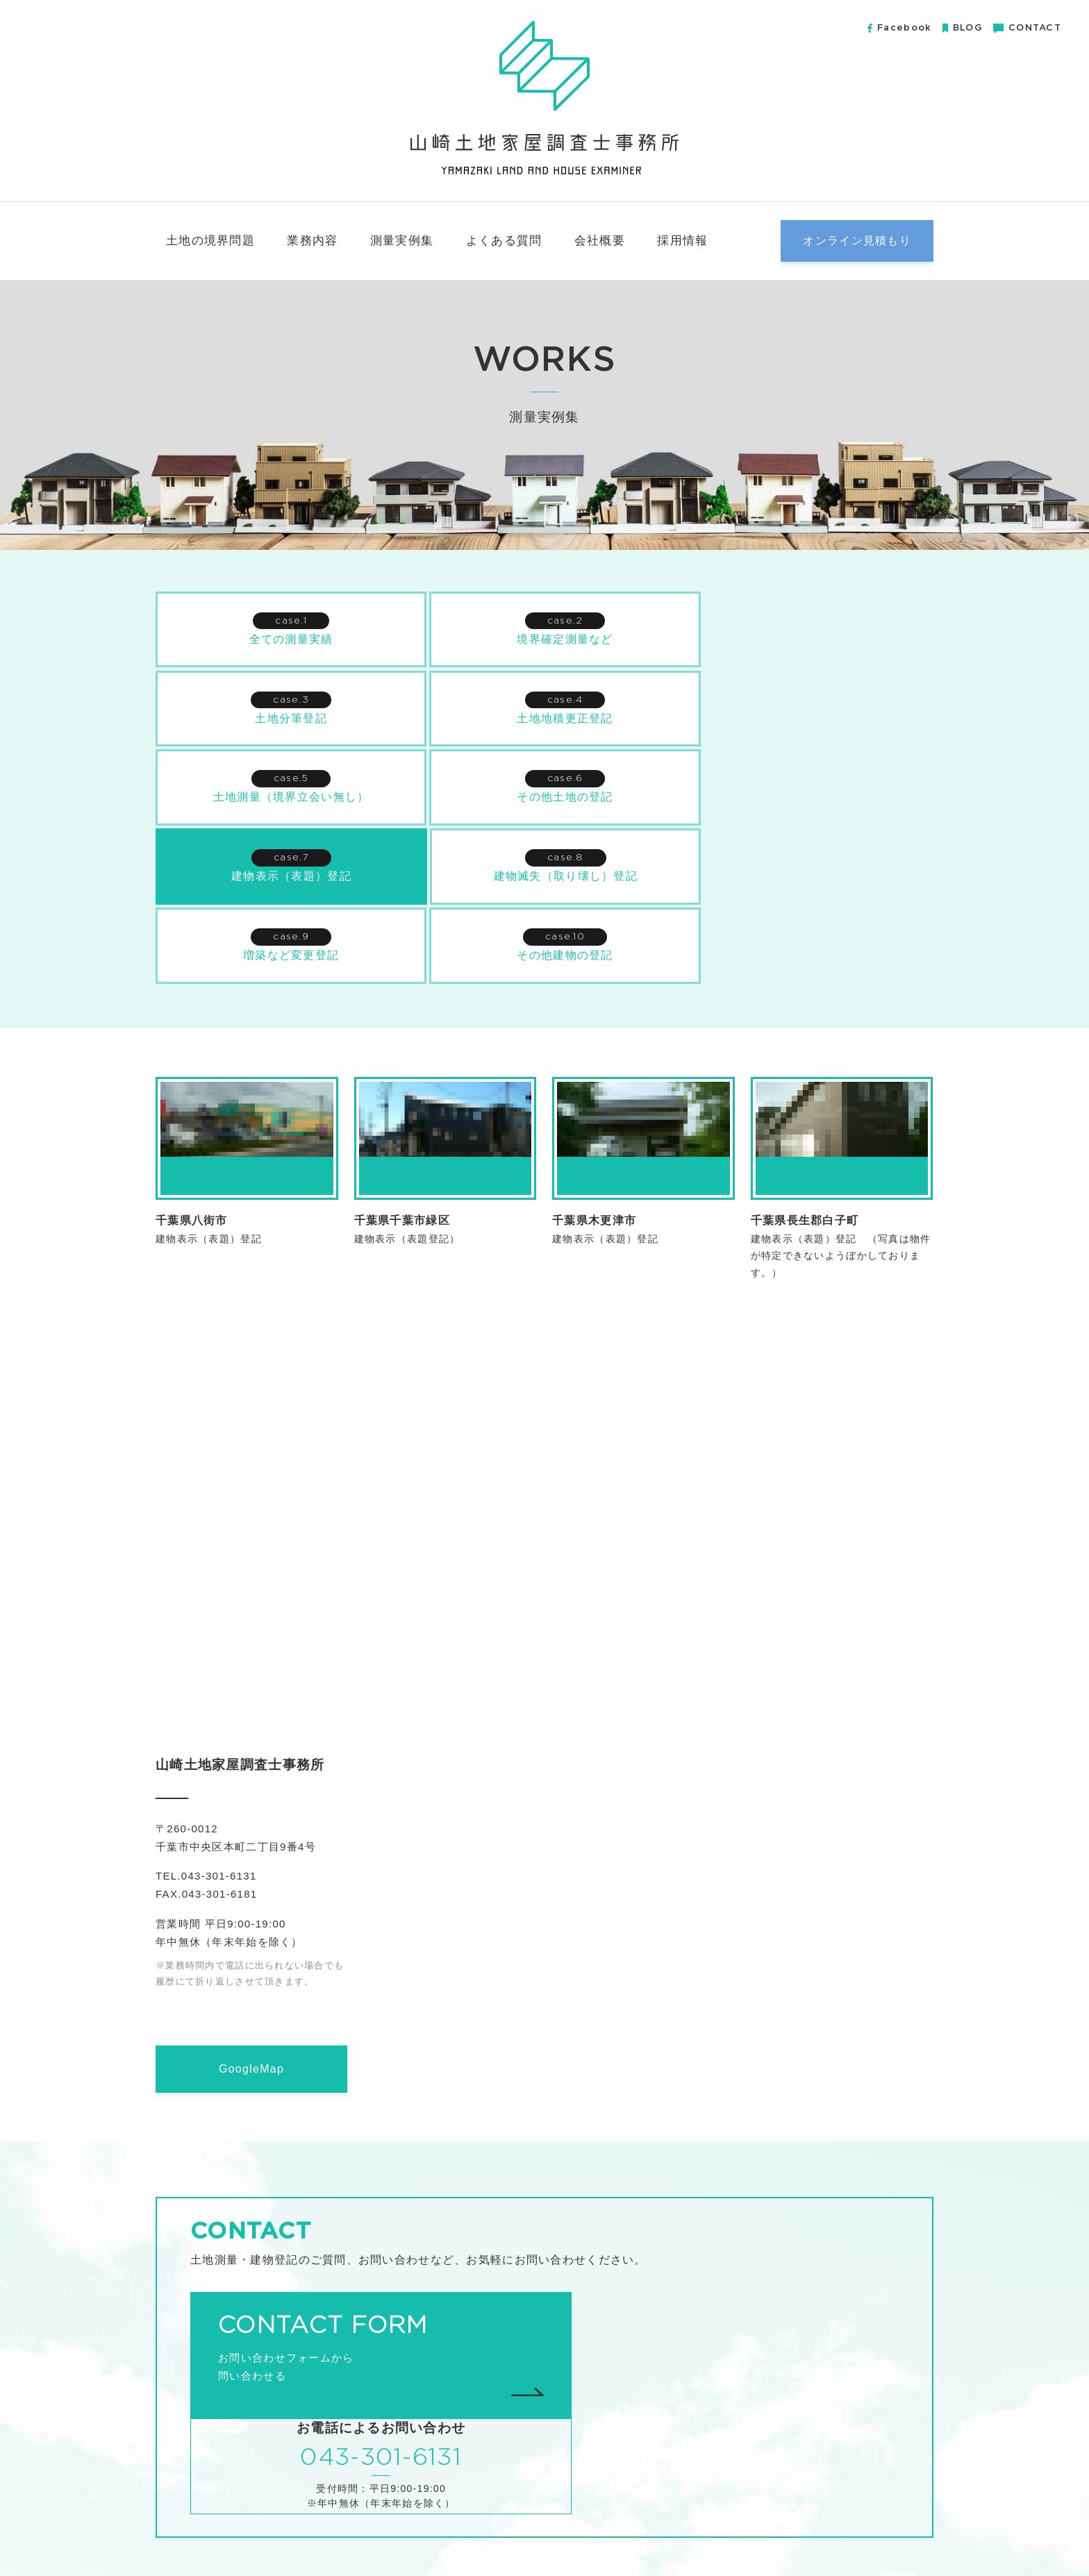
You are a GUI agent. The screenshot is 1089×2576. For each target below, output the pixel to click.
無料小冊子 (789, 2533)
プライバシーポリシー (880, 2533)
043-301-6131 (728, 2267)
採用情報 (682, 240)
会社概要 (599, 240)
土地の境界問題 (210, 240)
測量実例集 (401, 240)
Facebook (899, 28)
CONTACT (1027, 28)
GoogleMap (251, 1988)
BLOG (962, 28)
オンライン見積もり (857, 240)
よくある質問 (504, 240)
